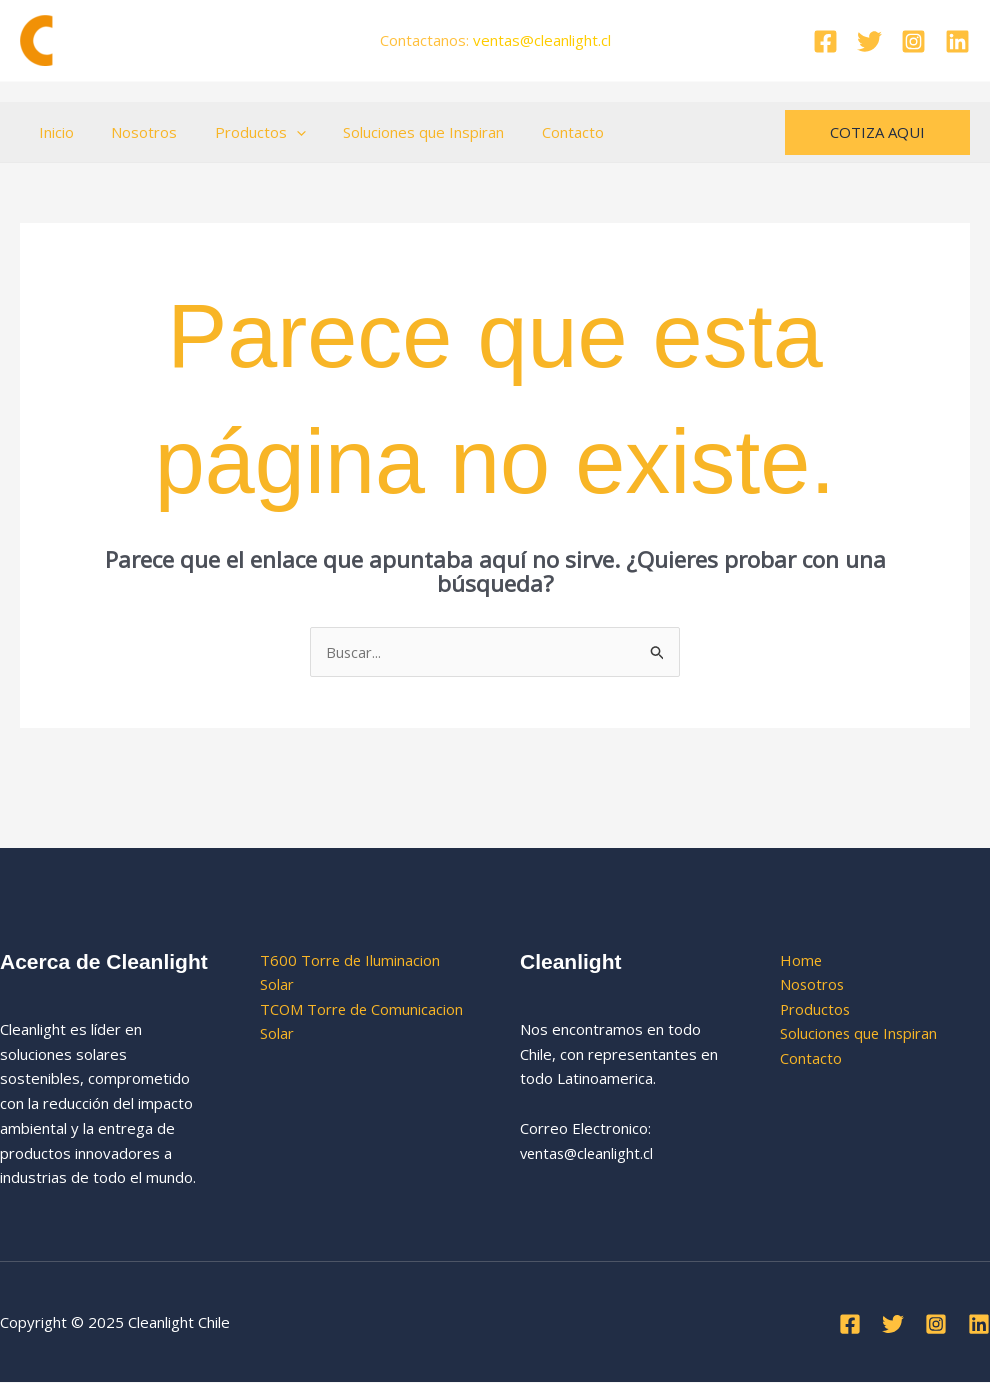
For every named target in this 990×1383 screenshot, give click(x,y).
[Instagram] (913, 41)
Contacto (539, 132)
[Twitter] (869, 41)
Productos (241, 132)
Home (801, 960)
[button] (877, 132)
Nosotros (133, 132)
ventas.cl (542, 40)
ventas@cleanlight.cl (589, 1153)
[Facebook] (825, 41)
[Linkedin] (957, 41)
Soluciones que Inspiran (397, 132)
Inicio (52, 132)
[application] (277, 132)
